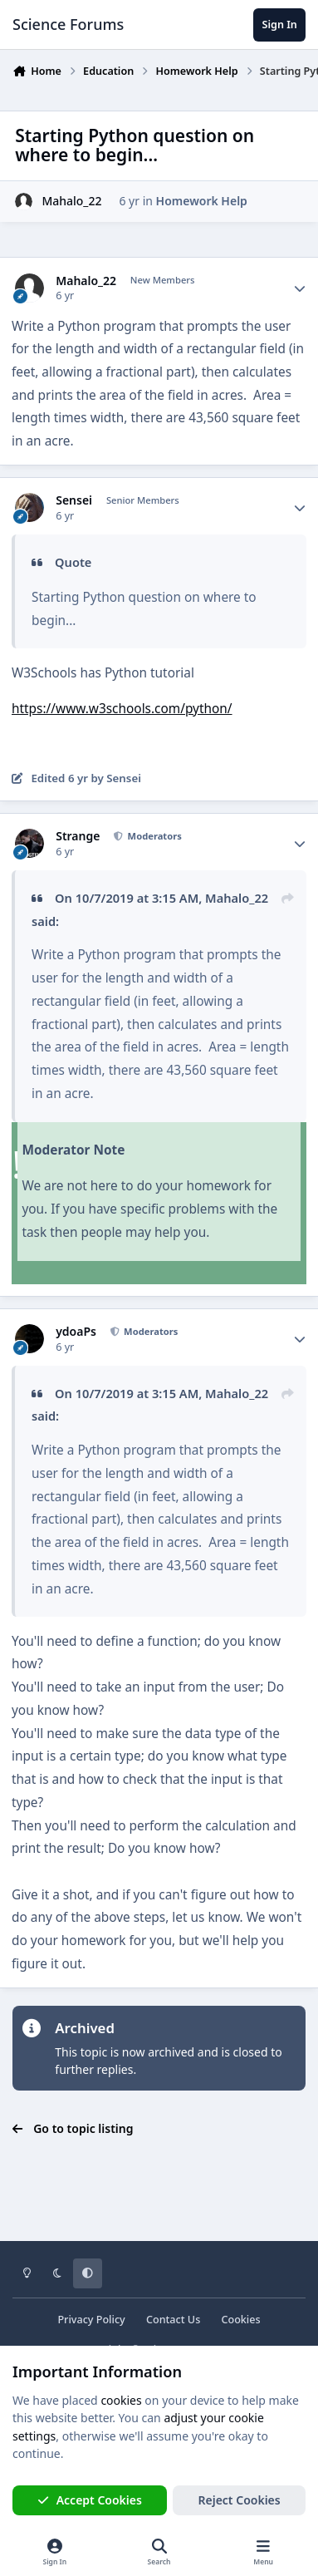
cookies (120, 2400)
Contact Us (173, 2319)
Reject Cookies (239, 2500)
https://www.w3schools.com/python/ (122, 708)
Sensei (74, 500)
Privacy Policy (91, 2319)
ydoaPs (76, 1331)
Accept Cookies (89, 2500)
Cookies (240, 2319)
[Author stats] (299, 288)
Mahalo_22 (71, 201)
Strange (78, 836)
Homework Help (201, 201)
